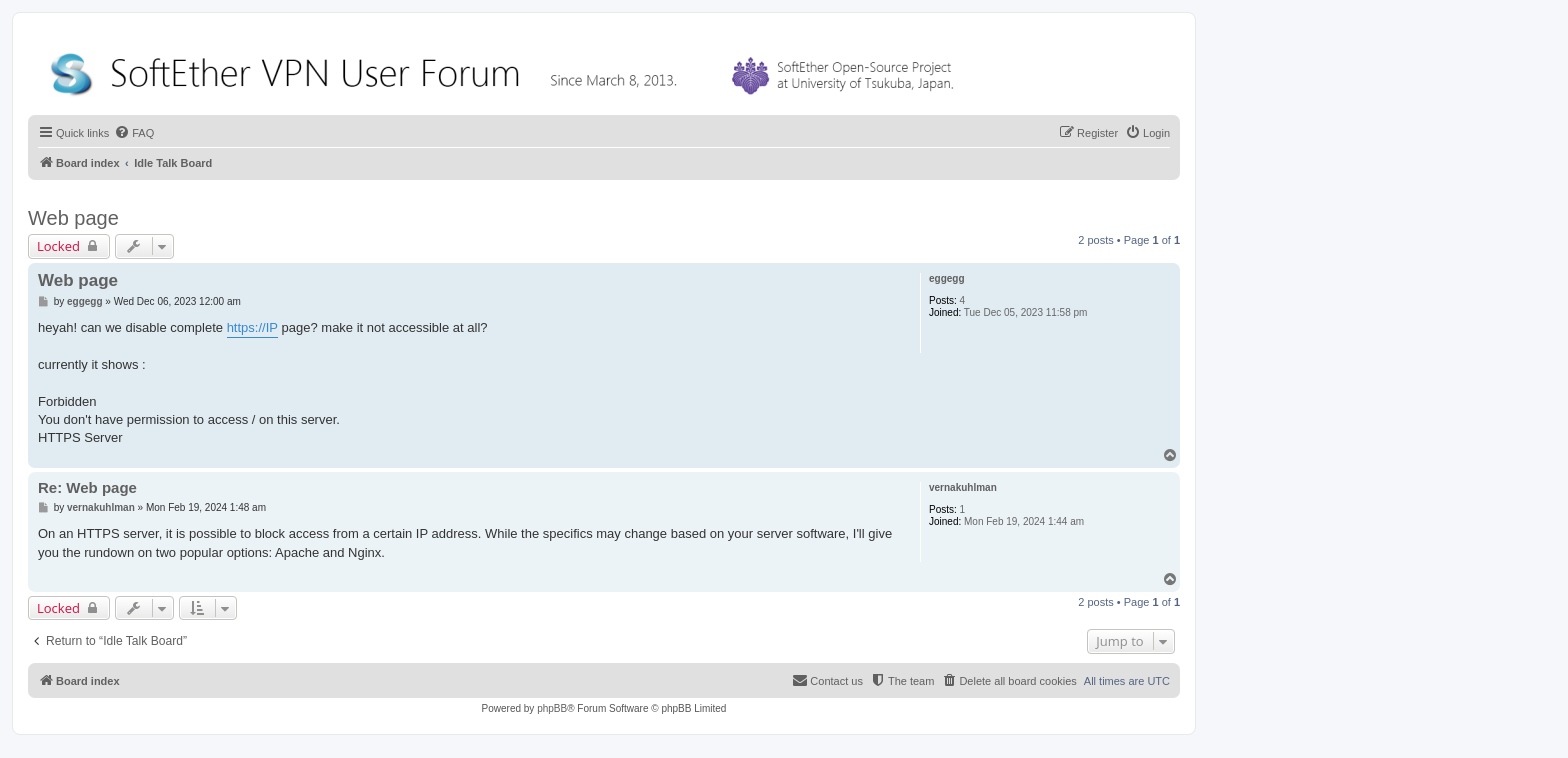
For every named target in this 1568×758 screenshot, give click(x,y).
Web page (73, 218)
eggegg (947, 278)
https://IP (252, 327)
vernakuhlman (963, 487)
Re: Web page (87, 487)
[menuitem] (134, 133)
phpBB (552, 708)
